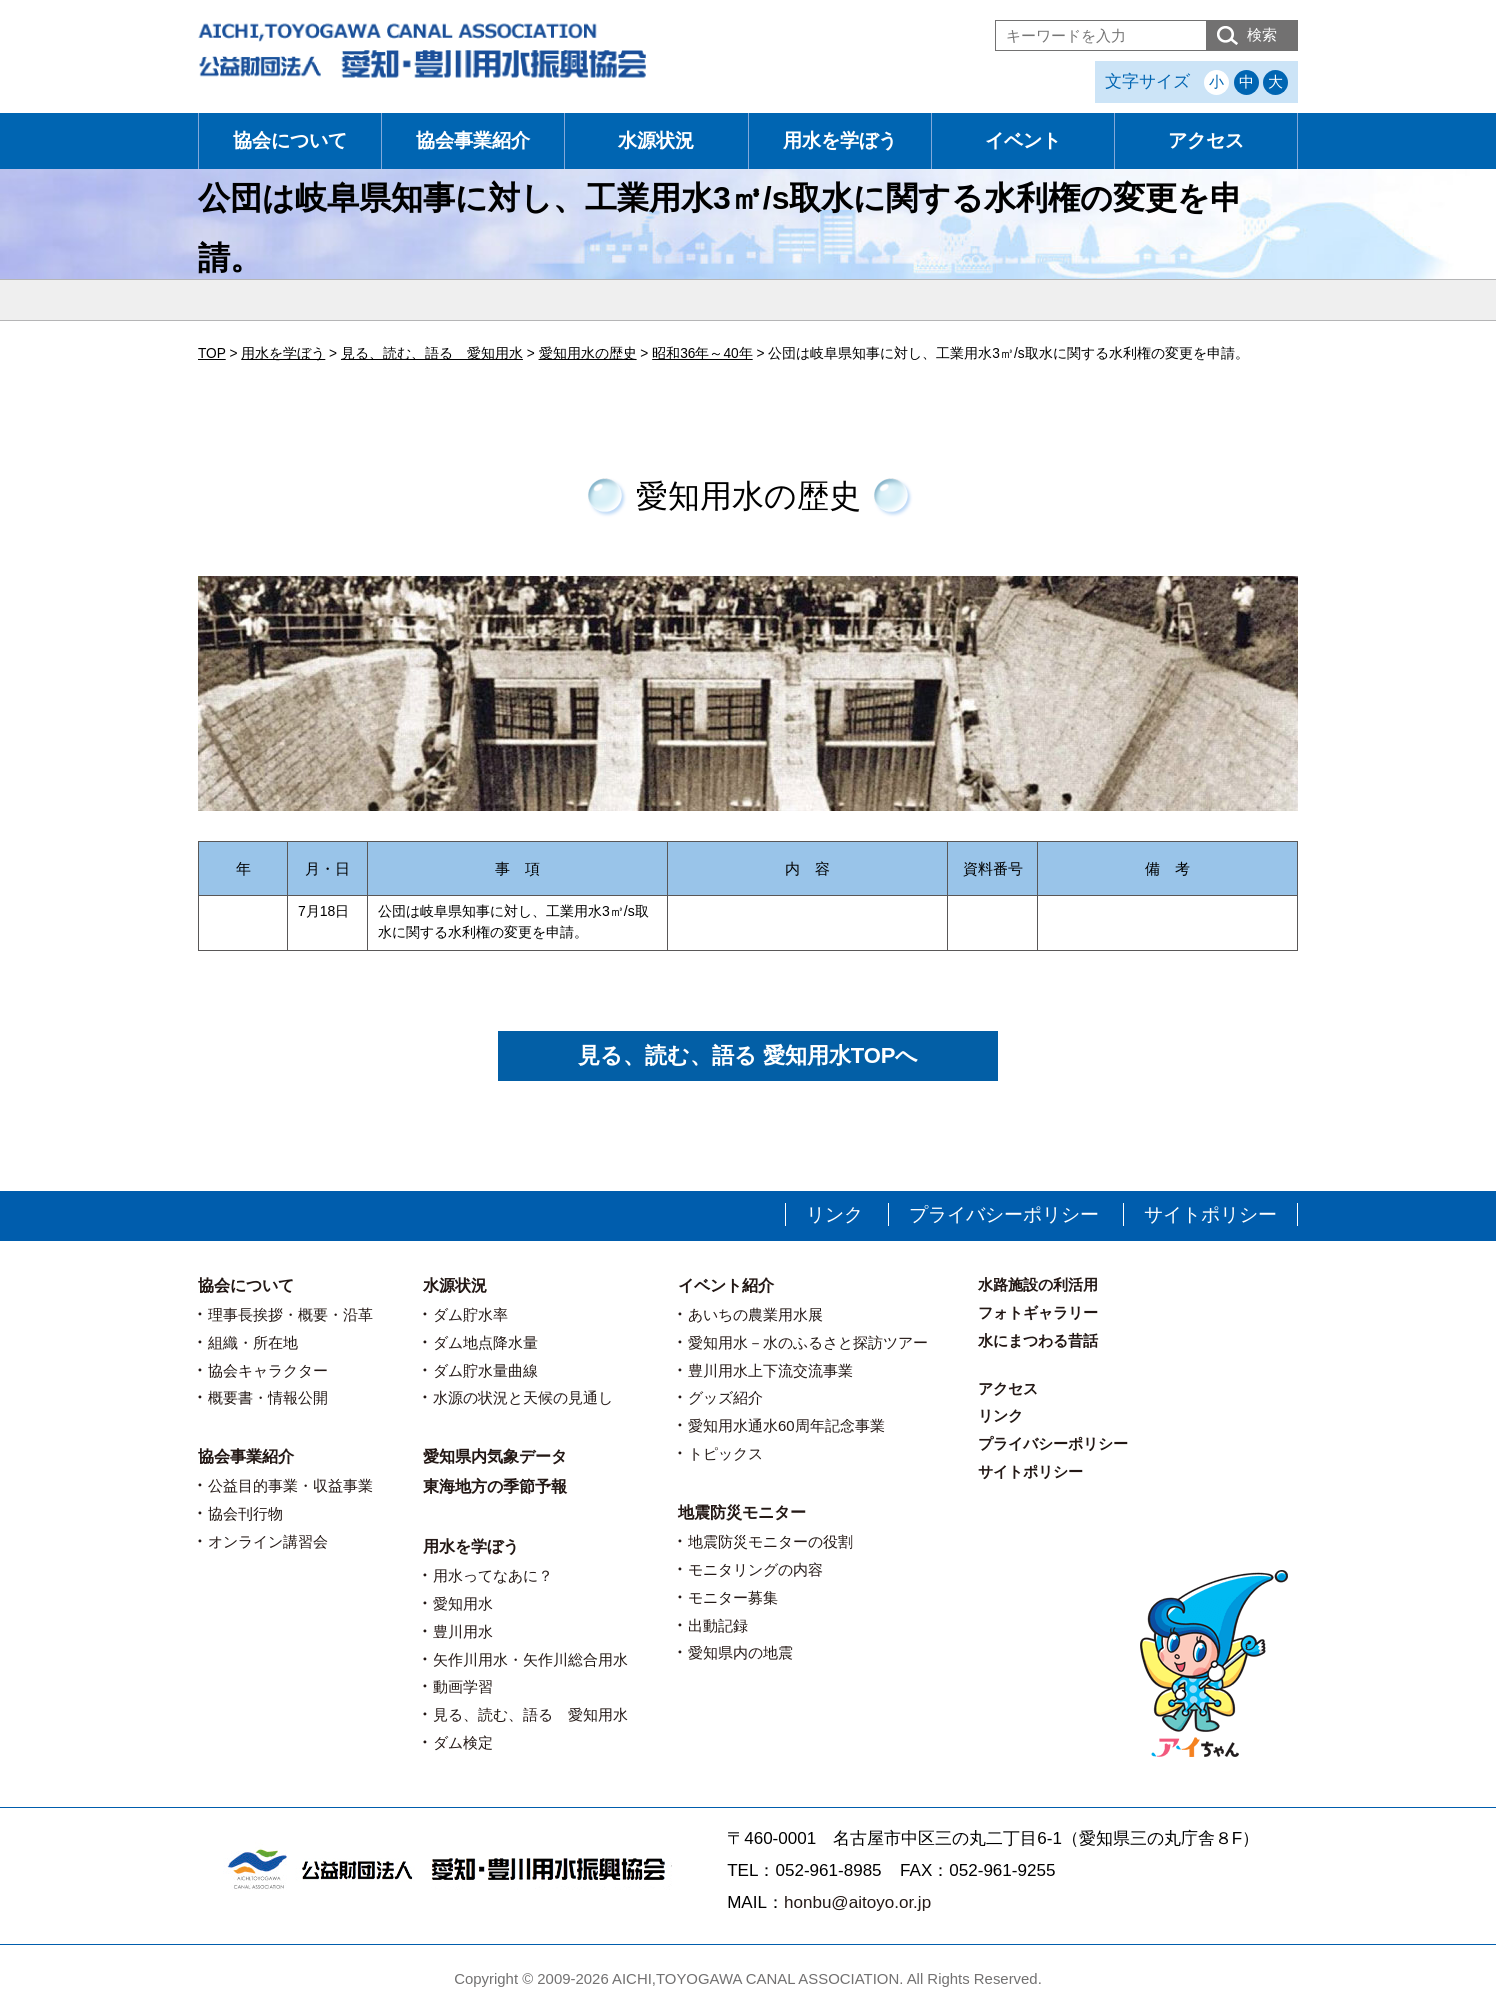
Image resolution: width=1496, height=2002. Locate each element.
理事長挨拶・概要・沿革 (290, 1314)
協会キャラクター (268, 1370)
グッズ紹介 (725, 1397)
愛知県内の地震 (740, 1652)
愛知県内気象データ (495, 1456)
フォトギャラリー (1038, 1312)
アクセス (1206, 140)
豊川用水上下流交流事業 (770, 1370)
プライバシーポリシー (1004, 1214)
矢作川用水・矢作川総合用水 (530, 1659)
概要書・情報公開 (268, 1397)
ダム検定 (463, 1742)
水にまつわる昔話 (1038, 1340)
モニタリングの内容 (755, 1569)
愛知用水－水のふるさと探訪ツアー (808, 1342)
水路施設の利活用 (1038, 1284)
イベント (1023, 140)
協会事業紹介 (473, 140)
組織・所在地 (253, 1342)
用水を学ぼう (840, 140)
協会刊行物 (245, 1513)
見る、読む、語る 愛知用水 (530, 1714)
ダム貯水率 (470, 1314)
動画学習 (463, 1686)
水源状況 (656, 140)
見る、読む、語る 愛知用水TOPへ (748, 1055)
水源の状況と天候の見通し (523, 1397)
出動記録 (718, 1625)
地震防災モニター (742, 1512)
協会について (290, 140)
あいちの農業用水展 (755, 1314)
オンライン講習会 (268, 1541)
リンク (834, 1214)
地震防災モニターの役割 (770, 1541)
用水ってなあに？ (493, 1575)
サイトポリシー (1210, 1214)
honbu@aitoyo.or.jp (857, 1902)
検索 (1262, 34)
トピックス (725, 1453)
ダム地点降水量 (485, 1342)
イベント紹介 (726, 1285)
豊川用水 (463, 1631)
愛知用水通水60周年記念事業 (786, 1425)
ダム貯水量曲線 (485, 1370)
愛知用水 (463, 1603)
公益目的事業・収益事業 (290, 1485)
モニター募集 (733, 1597)
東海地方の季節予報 (495, 1486)
